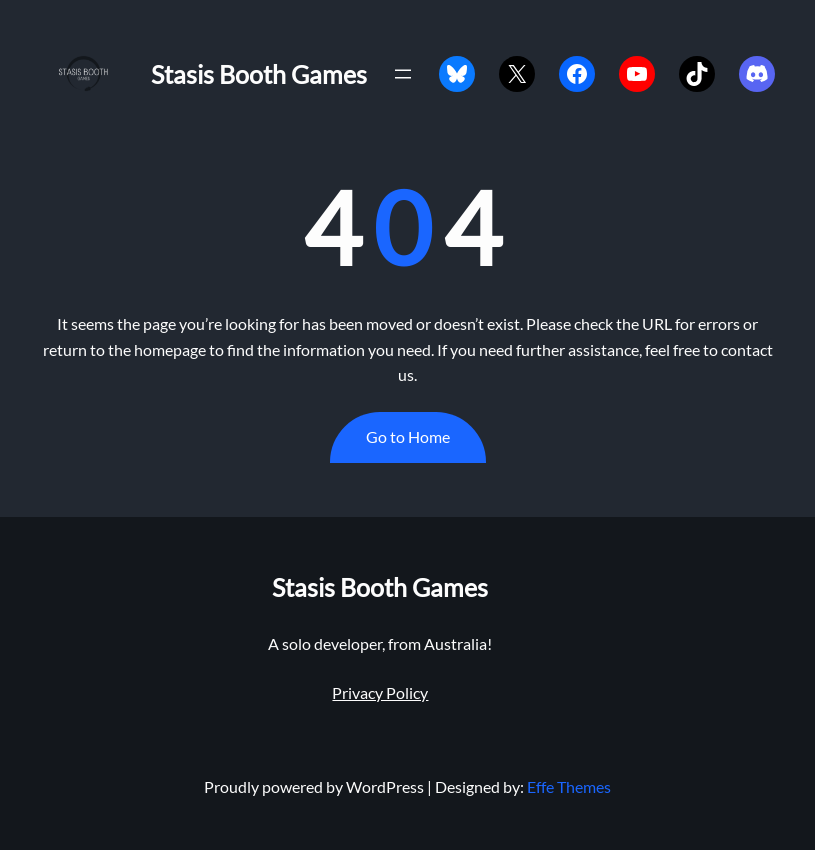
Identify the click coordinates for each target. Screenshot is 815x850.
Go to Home (408, 436)
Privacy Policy (380, 692)
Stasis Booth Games (259, 74)
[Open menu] (403, 74)
